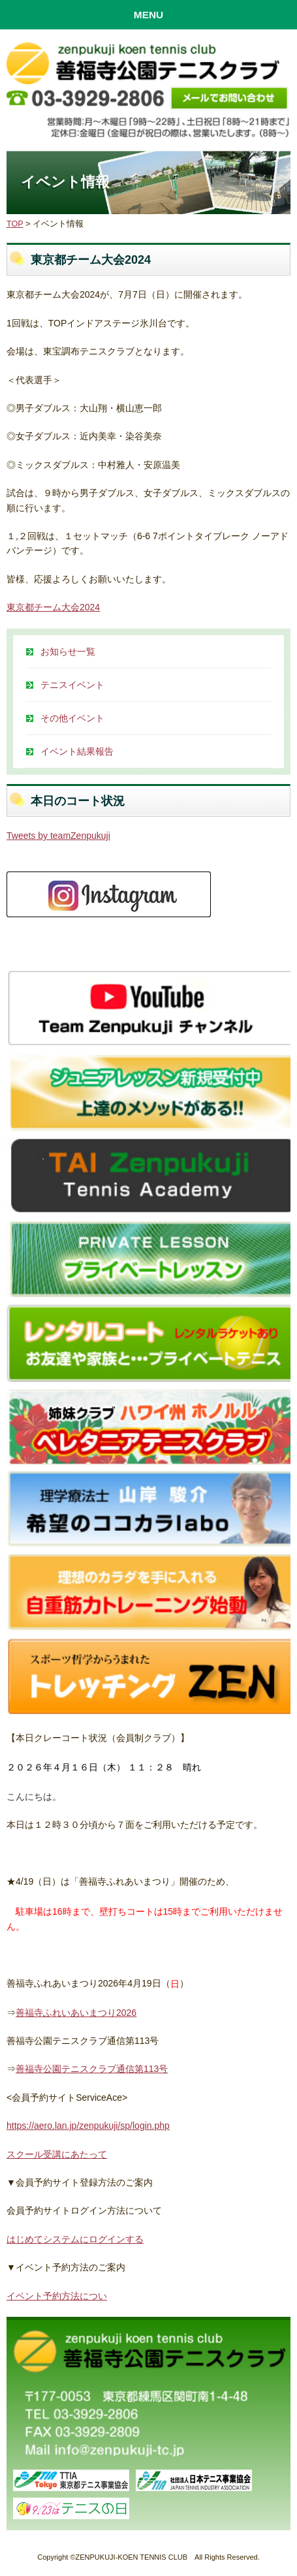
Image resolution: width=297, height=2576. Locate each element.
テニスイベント (72, 685)
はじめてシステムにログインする (75, 2239)
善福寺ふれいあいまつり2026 (76, 2012)
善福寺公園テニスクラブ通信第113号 (92, 2069)
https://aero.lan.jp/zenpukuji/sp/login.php (88, 2125)
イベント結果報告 (77, 751)
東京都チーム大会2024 (53, 607)
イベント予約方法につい (57, 2296)
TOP (15, 223)
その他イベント (72, 718)
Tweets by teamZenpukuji (58, 835)
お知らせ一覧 (67, 651)
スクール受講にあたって (57, 2154)
